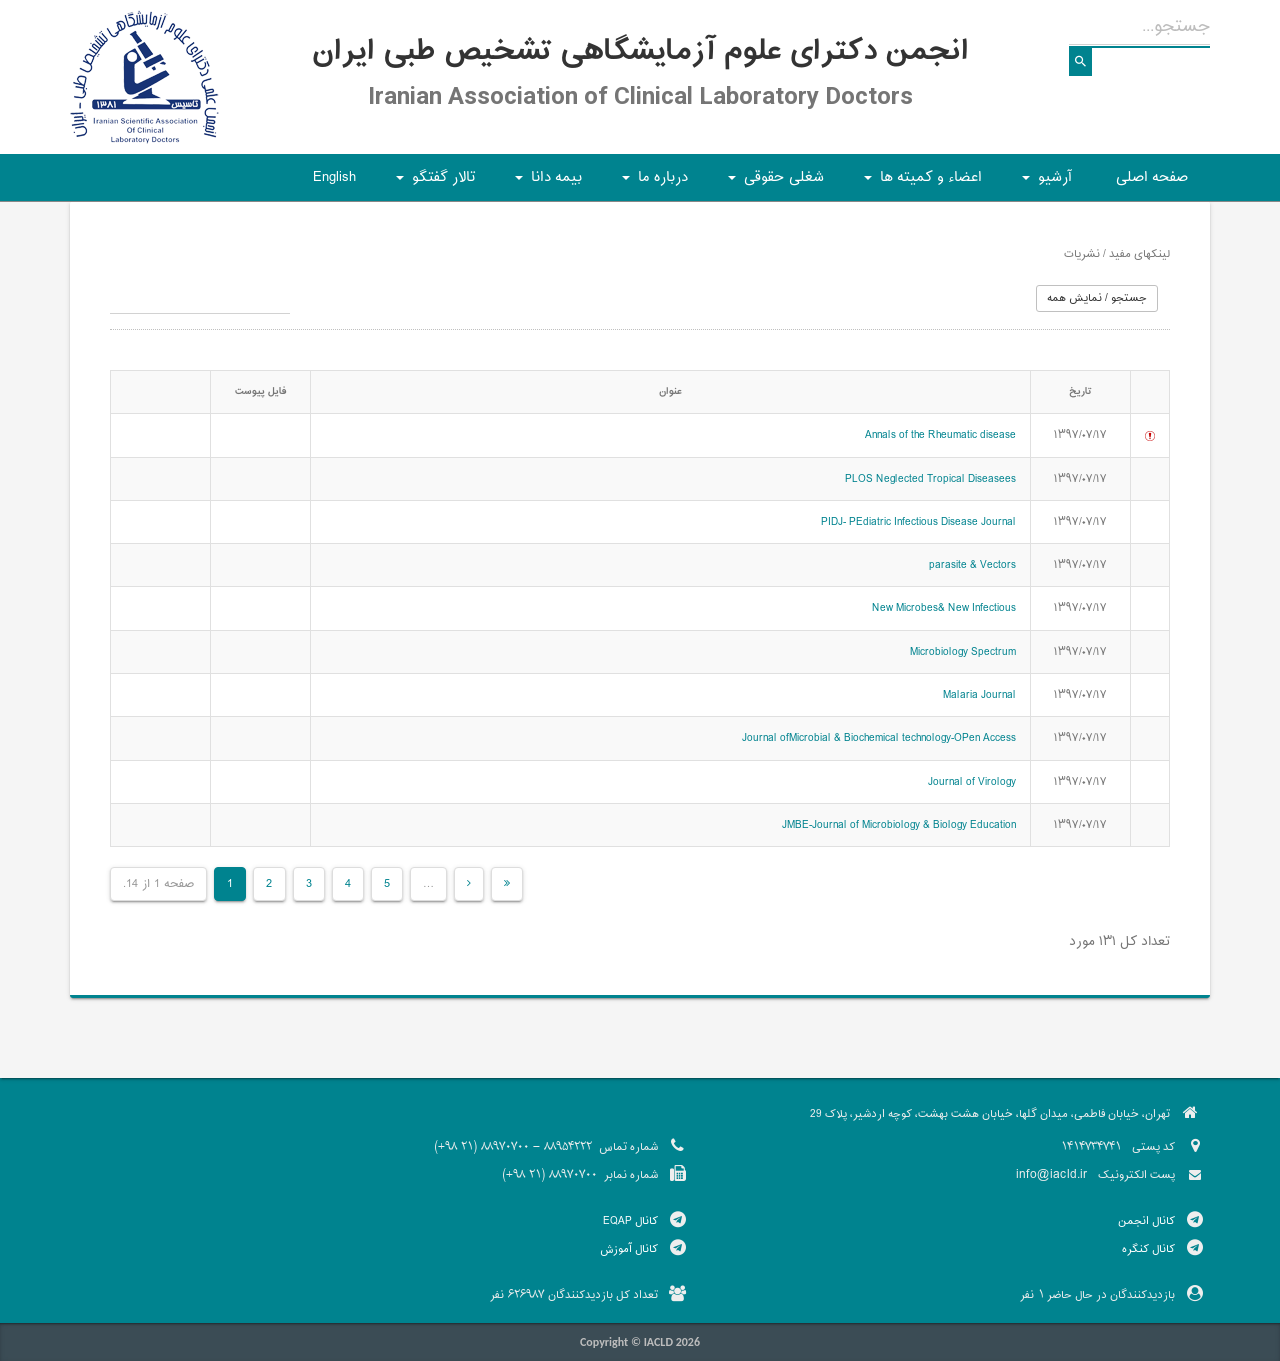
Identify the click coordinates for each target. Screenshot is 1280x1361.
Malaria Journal (979, 695)
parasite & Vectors (972, 565)
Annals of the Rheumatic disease (940, 435)
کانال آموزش (629, 1249)
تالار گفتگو (432, 183)
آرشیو (1044, 183)
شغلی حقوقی (773, 183)
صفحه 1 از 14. (158, 884)
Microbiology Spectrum (963, 652)
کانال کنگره (1148, 1249)
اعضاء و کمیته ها (920, 183)
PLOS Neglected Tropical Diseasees (930, 479)
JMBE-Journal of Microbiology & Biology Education (899, 825)
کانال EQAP (630, 1221)
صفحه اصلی (1152, 177)
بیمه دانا (545, 183)
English (334, 177)
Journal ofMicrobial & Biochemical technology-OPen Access (879, 738)
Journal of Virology (972, 782)
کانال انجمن (1146, 1221)
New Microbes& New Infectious (944, 608)
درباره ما (652, 183)
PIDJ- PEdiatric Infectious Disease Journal (918, 522)
